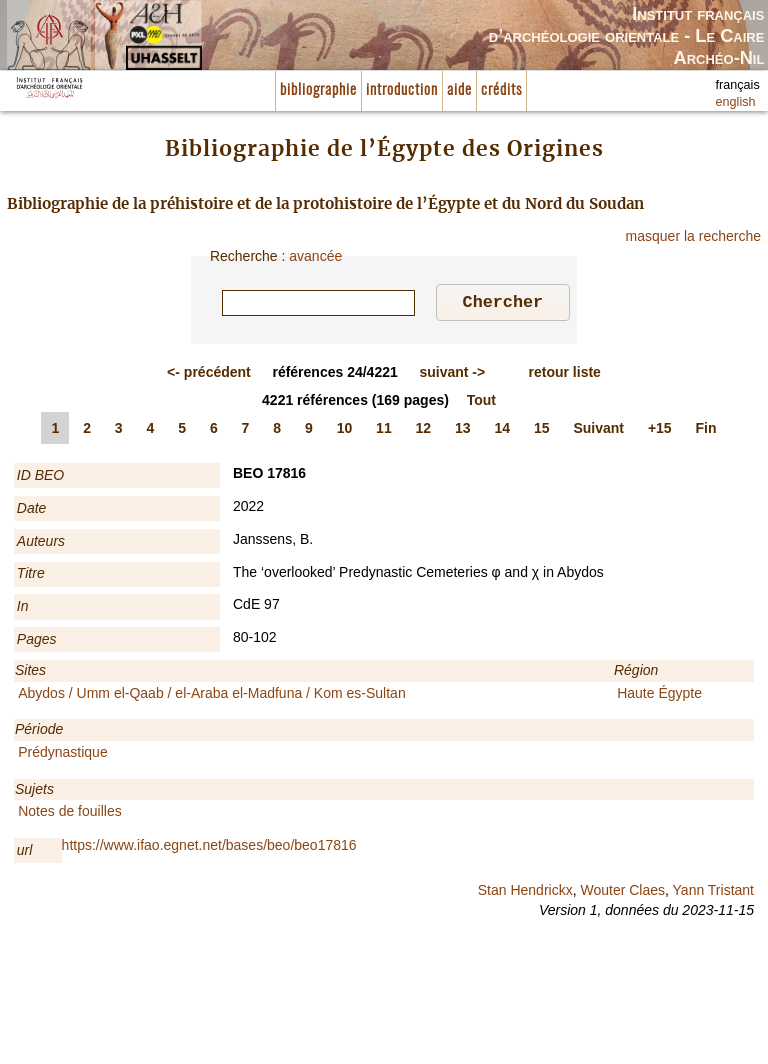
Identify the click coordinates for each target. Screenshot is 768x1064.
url (25, 853)
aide (459, 90)
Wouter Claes (622, 893)
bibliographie (318, 90)
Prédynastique (63, 755)
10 (345, 431)
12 (424, 431)
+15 (660, 431)
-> (452, 375)
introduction (402, 90)
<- (209, 375)
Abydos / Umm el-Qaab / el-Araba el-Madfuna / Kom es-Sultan (212, 696)
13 (463, 431)
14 (503, 431)
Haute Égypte (659, 696)
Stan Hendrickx (525, 893)
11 (384, 431)
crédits (501, 90)
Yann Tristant (713, 893)
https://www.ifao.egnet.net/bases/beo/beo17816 (209, 848)
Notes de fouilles (70, 814)
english (736, 102)
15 (542, 431)
